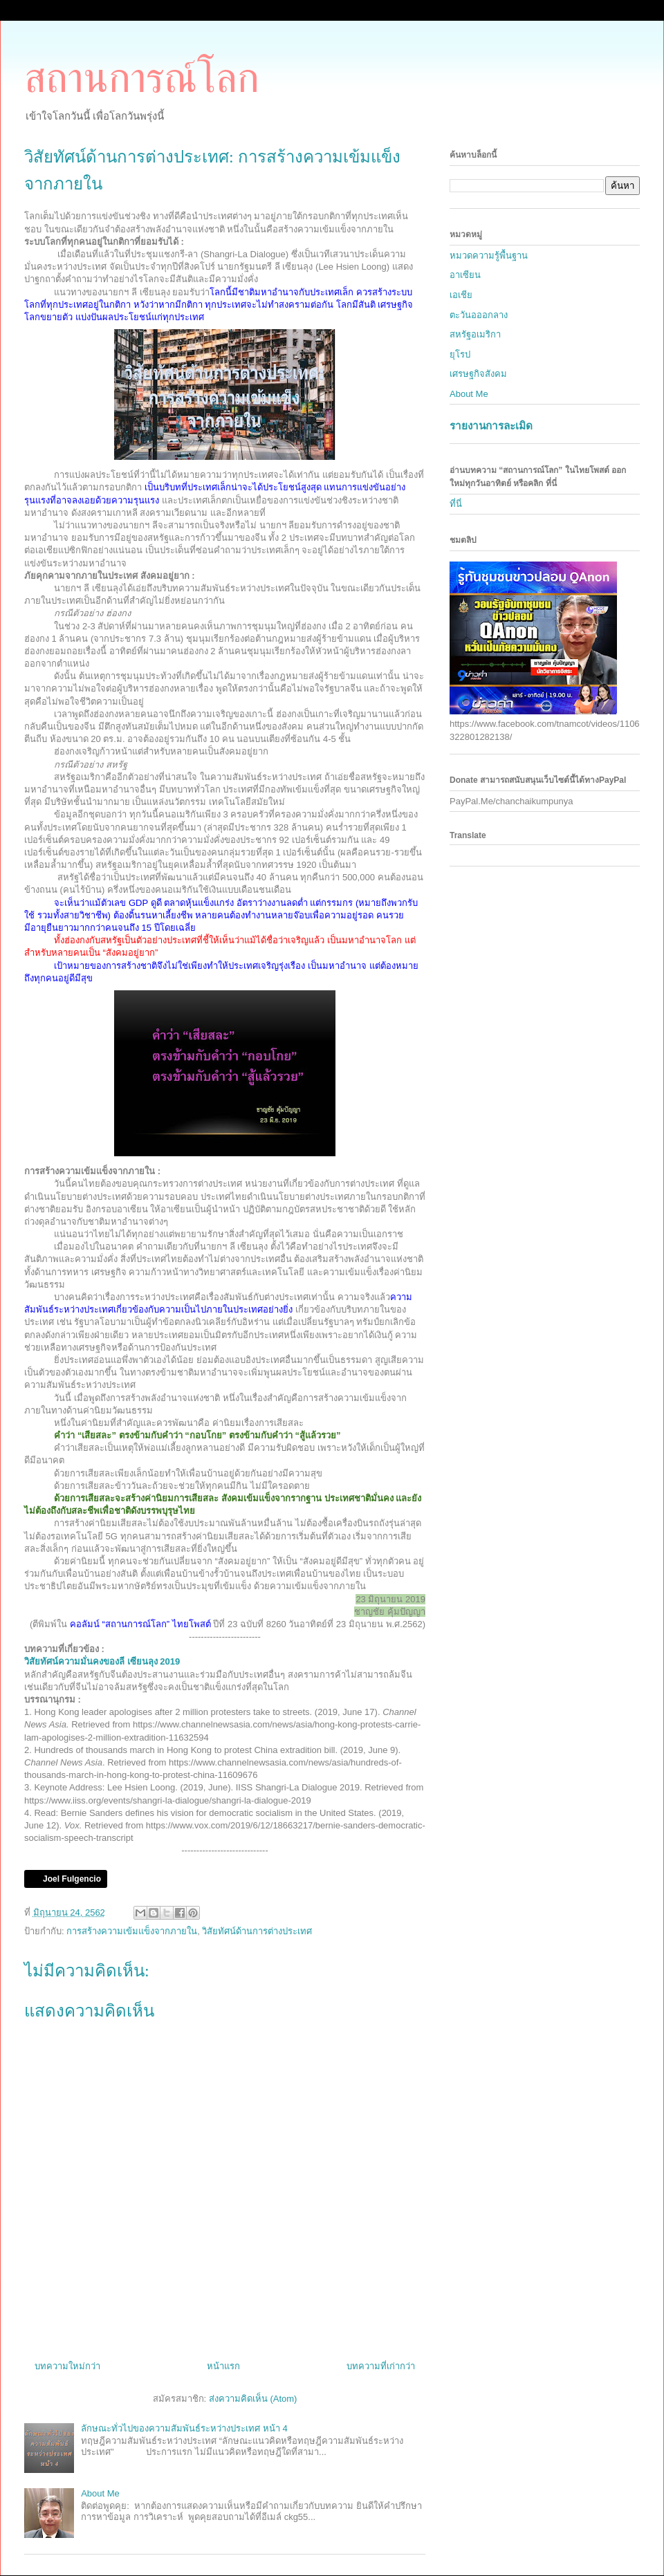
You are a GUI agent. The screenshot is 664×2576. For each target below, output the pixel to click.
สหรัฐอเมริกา (475, 334)
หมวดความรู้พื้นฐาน (489, 255)
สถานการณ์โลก (141, 78)
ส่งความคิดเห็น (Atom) (253, 2398)
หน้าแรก (223, 2366)
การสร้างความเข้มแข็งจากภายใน (131, 1931)
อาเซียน (465, 275)
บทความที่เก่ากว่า (381, 2366)
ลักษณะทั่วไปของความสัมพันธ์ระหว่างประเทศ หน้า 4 (184, 2428)
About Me (100, 2493)
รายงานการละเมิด (491, 426)
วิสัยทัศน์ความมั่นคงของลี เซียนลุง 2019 (102, 1661)
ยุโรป (460, 354)
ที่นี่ (456, 504)
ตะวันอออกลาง (479, 315)
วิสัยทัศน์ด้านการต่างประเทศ (257, 1931)
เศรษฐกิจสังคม (478, 374)
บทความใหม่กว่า (67, 2366)
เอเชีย (461, 295)
